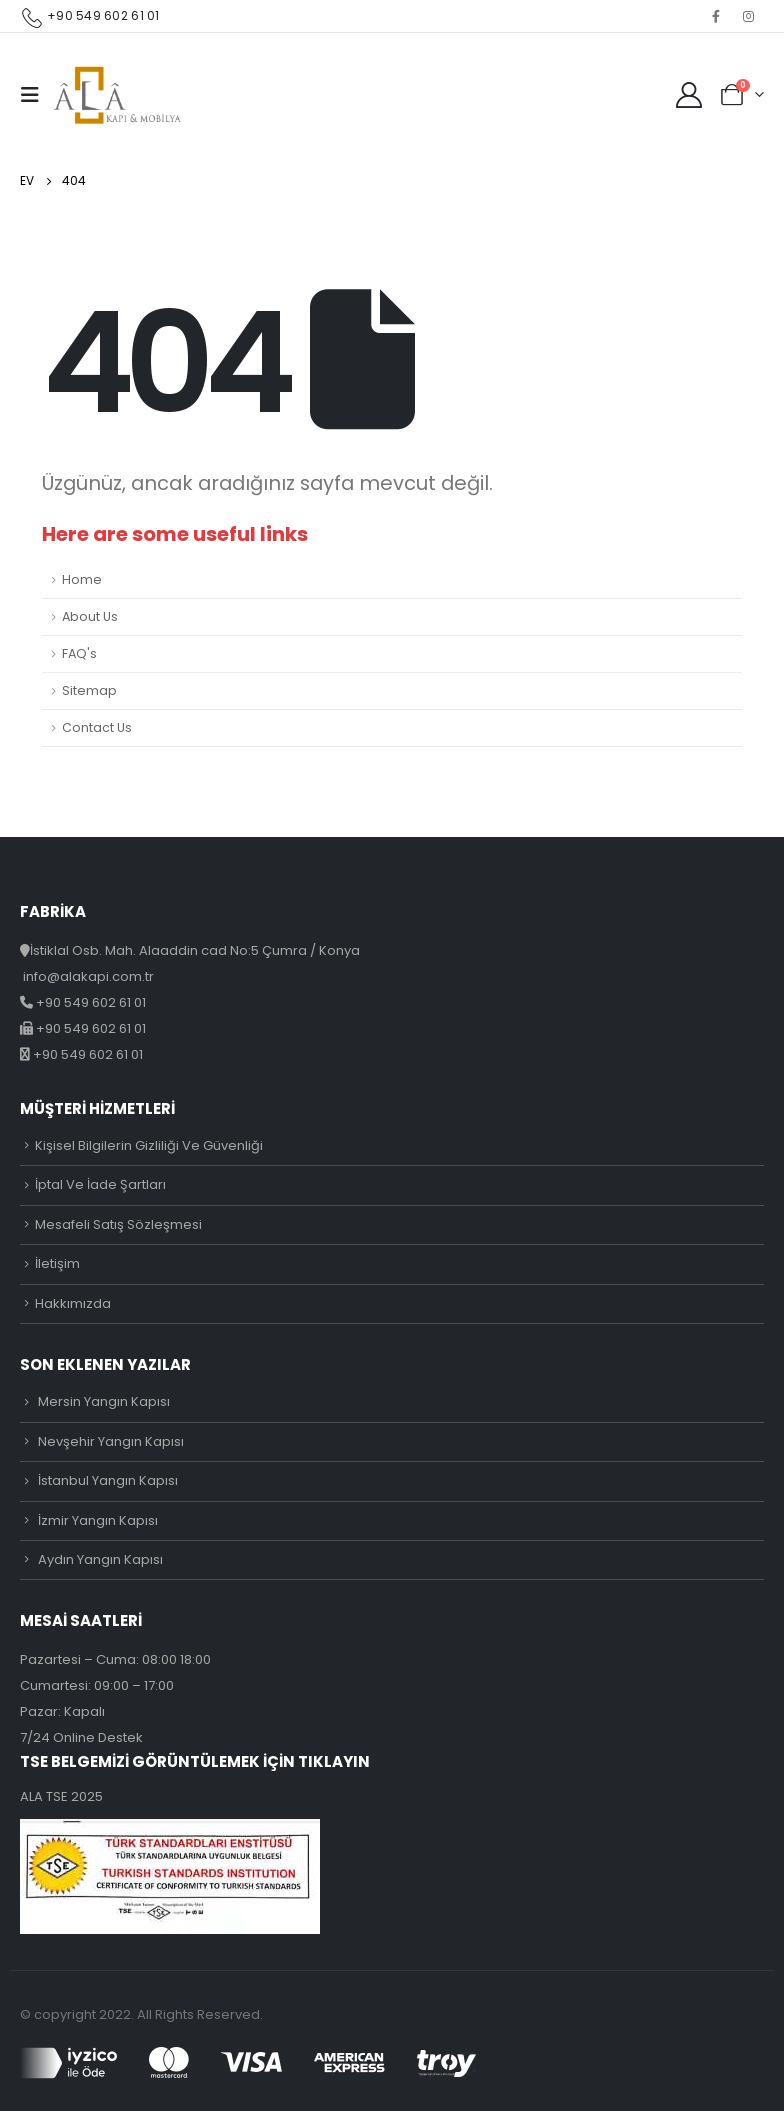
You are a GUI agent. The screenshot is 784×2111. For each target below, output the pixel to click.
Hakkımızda (73, 1303)
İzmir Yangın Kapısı (98, 1520)
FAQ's (79, 653)
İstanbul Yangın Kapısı (108, 1480)
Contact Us (97, 727)
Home (82, 579)
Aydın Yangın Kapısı (100, 1559)
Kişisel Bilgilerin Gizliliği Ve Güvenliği (149, 1145)
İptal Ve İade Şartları (100, 1184)
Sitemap (89, 690)
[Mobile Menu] (36, 95)
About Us (90, 616)
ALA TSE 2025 (61, 1796)
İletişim (57, 1263)
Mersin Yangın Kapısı (104, 1401)
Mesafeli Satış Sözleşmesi (118, 1224)
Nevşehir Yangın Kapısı (111, 1441)
